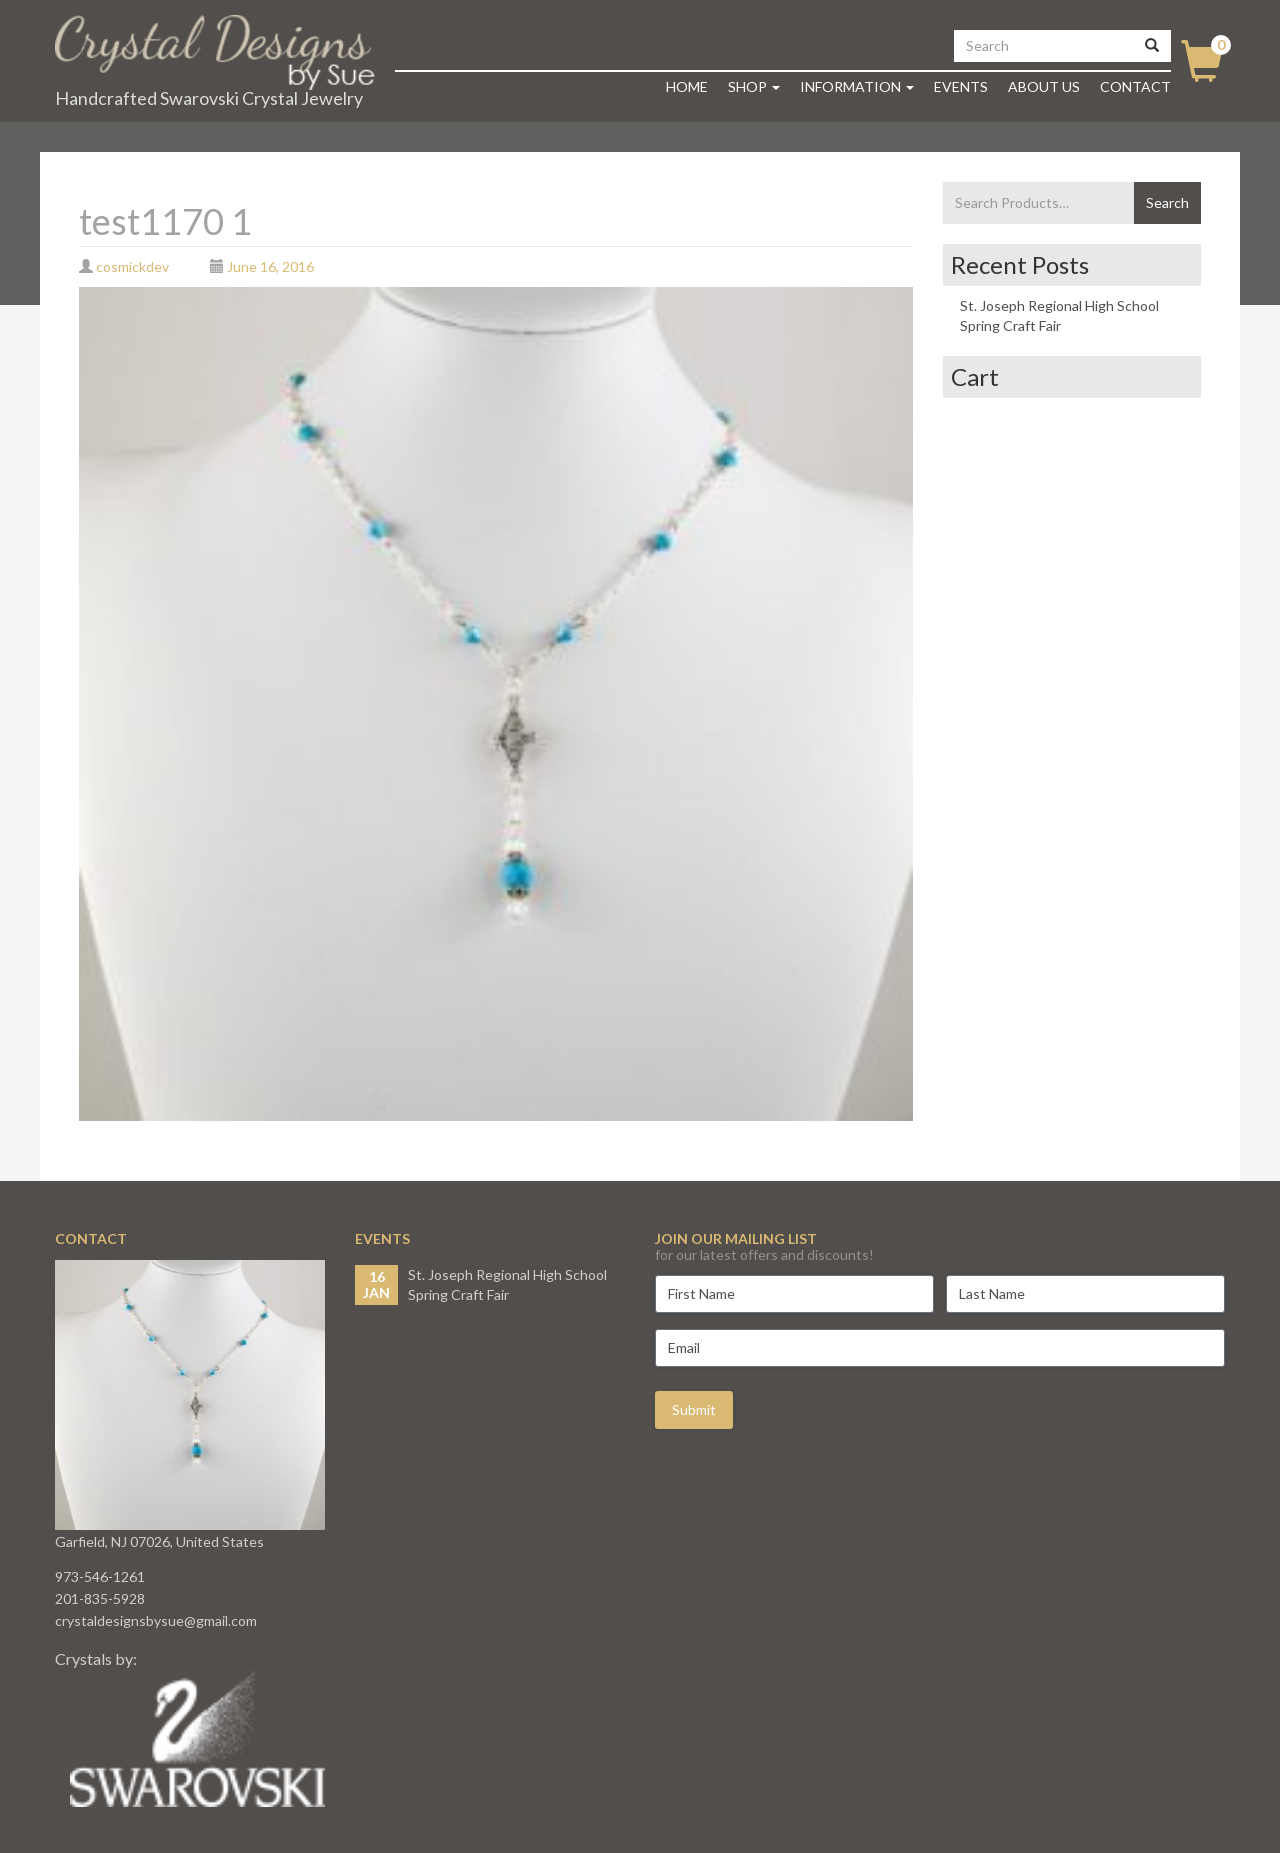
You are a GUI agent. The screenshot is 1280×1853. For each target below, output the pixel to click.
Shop (754, 86)
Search (1167, 202)
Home (687, 86)
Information (857, 86)
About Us (1044, 86)
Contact (1135, 86)
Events (961, 86)
